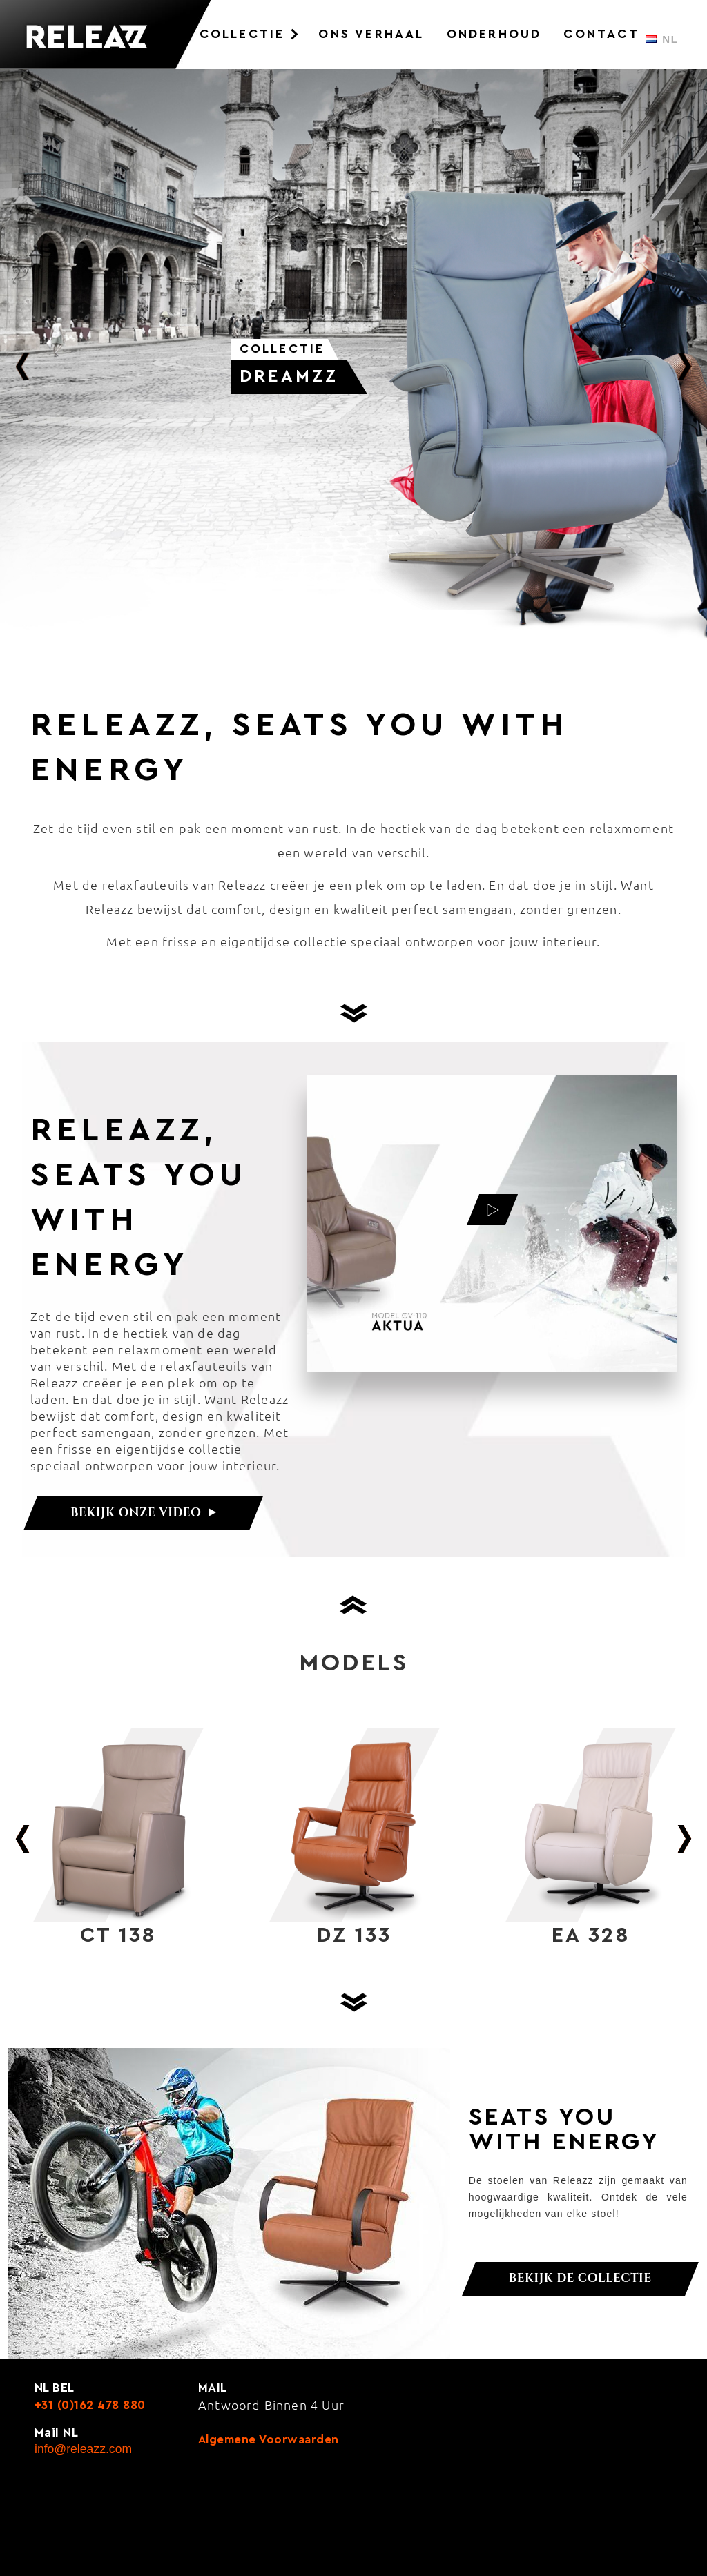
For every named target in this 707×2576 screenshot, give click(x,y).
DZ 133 (354, 1935)
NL (662, 39)
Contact (601, 34)
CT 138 (118, 1935)
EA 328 (591, 1935)
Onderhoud (494, 34)
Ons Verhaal (371, 34)
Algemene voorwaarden (268, 2440)
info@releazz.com (83, 2449)
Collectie (242, 34)
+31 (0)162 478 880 (90, 2405)
